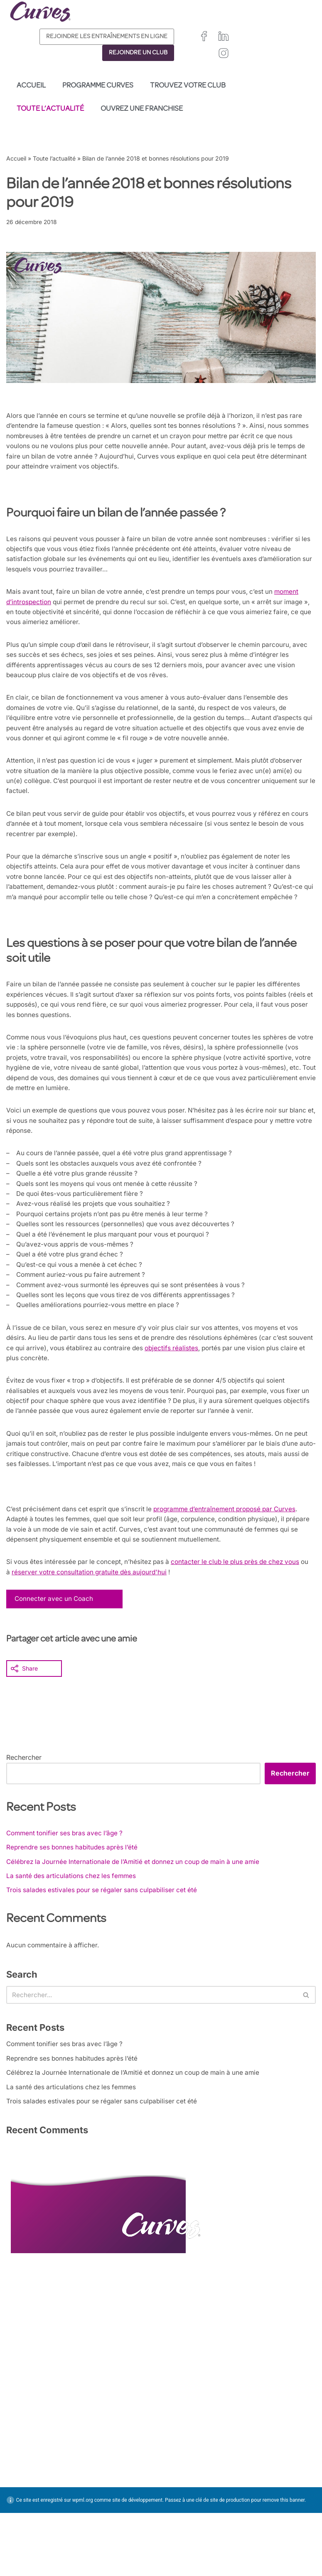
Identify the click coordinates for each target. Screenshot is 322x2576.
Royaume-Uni (179, 2521)
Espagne (172, 2540)
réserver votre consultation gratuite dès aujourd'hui (119, 1625)
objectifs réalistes (204, 1393)
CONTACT (24, 2506)
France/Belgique (183, 2530)
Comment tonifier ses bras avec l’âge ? (67, 1887)
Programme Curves (97, 86)
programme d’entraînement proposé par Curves (233, 1560)
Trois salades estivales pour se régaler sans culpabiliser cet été (105, 1946)
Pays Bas (173, 2558)
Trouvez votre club (188, 86)
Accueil (31, 86)
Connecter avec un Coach (55, 1652)
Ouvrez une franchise (142, 109)
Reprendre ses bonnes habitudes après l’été (74, 1902)
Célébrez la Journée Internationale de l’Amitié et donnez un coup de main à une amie (138, 1916)
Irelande (215, 2521)
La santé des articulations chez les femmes (73, 1931)
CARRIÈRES (26, 2517)
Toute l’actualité (50, 109)
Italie (196, 2540)
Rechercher (24, 1811)
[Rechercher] (151, 2052)
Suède (169, 2549)
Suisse (217, 2540)
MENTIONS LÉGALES (41, 2527)
